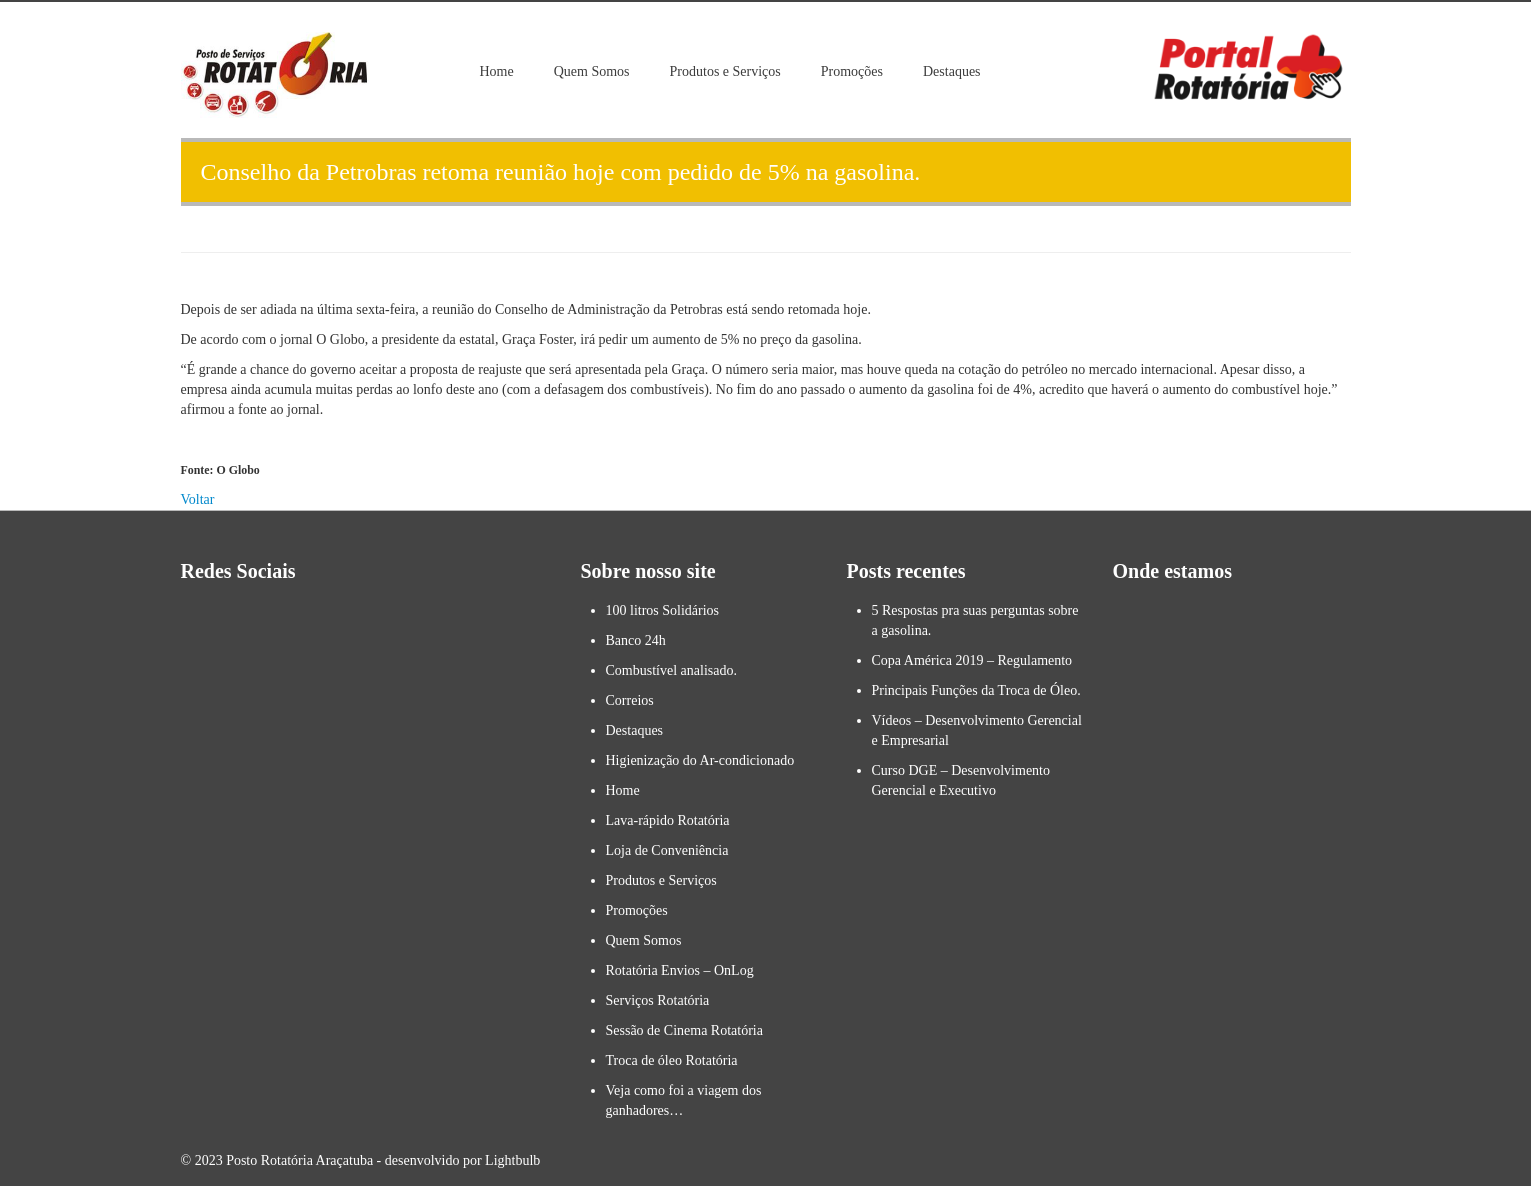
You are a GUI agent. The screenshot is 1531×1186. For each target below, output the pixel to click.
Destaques (952, 71)
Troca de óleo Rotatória (672, 1060)
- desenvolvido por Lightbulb (456, 1160)
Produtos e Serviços (725, 71)
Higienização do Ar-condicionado (700, 760)
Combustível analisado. (671, 670)
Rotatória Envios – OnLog (680, 970)
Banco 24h (636, 640)
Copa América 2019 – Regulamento (972, 660)
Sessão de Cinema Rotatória (684, 1030)
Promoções (852, 71)
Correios (630, 700)
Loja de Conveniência (667, 850)
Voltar (198, 499)
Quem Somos (592, 71)
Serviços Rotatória (658, 1000)
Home (497, 71)
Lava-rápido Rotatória (668, 820)
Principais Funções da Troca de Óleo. (976, 690)
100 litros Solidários (663, 610)
